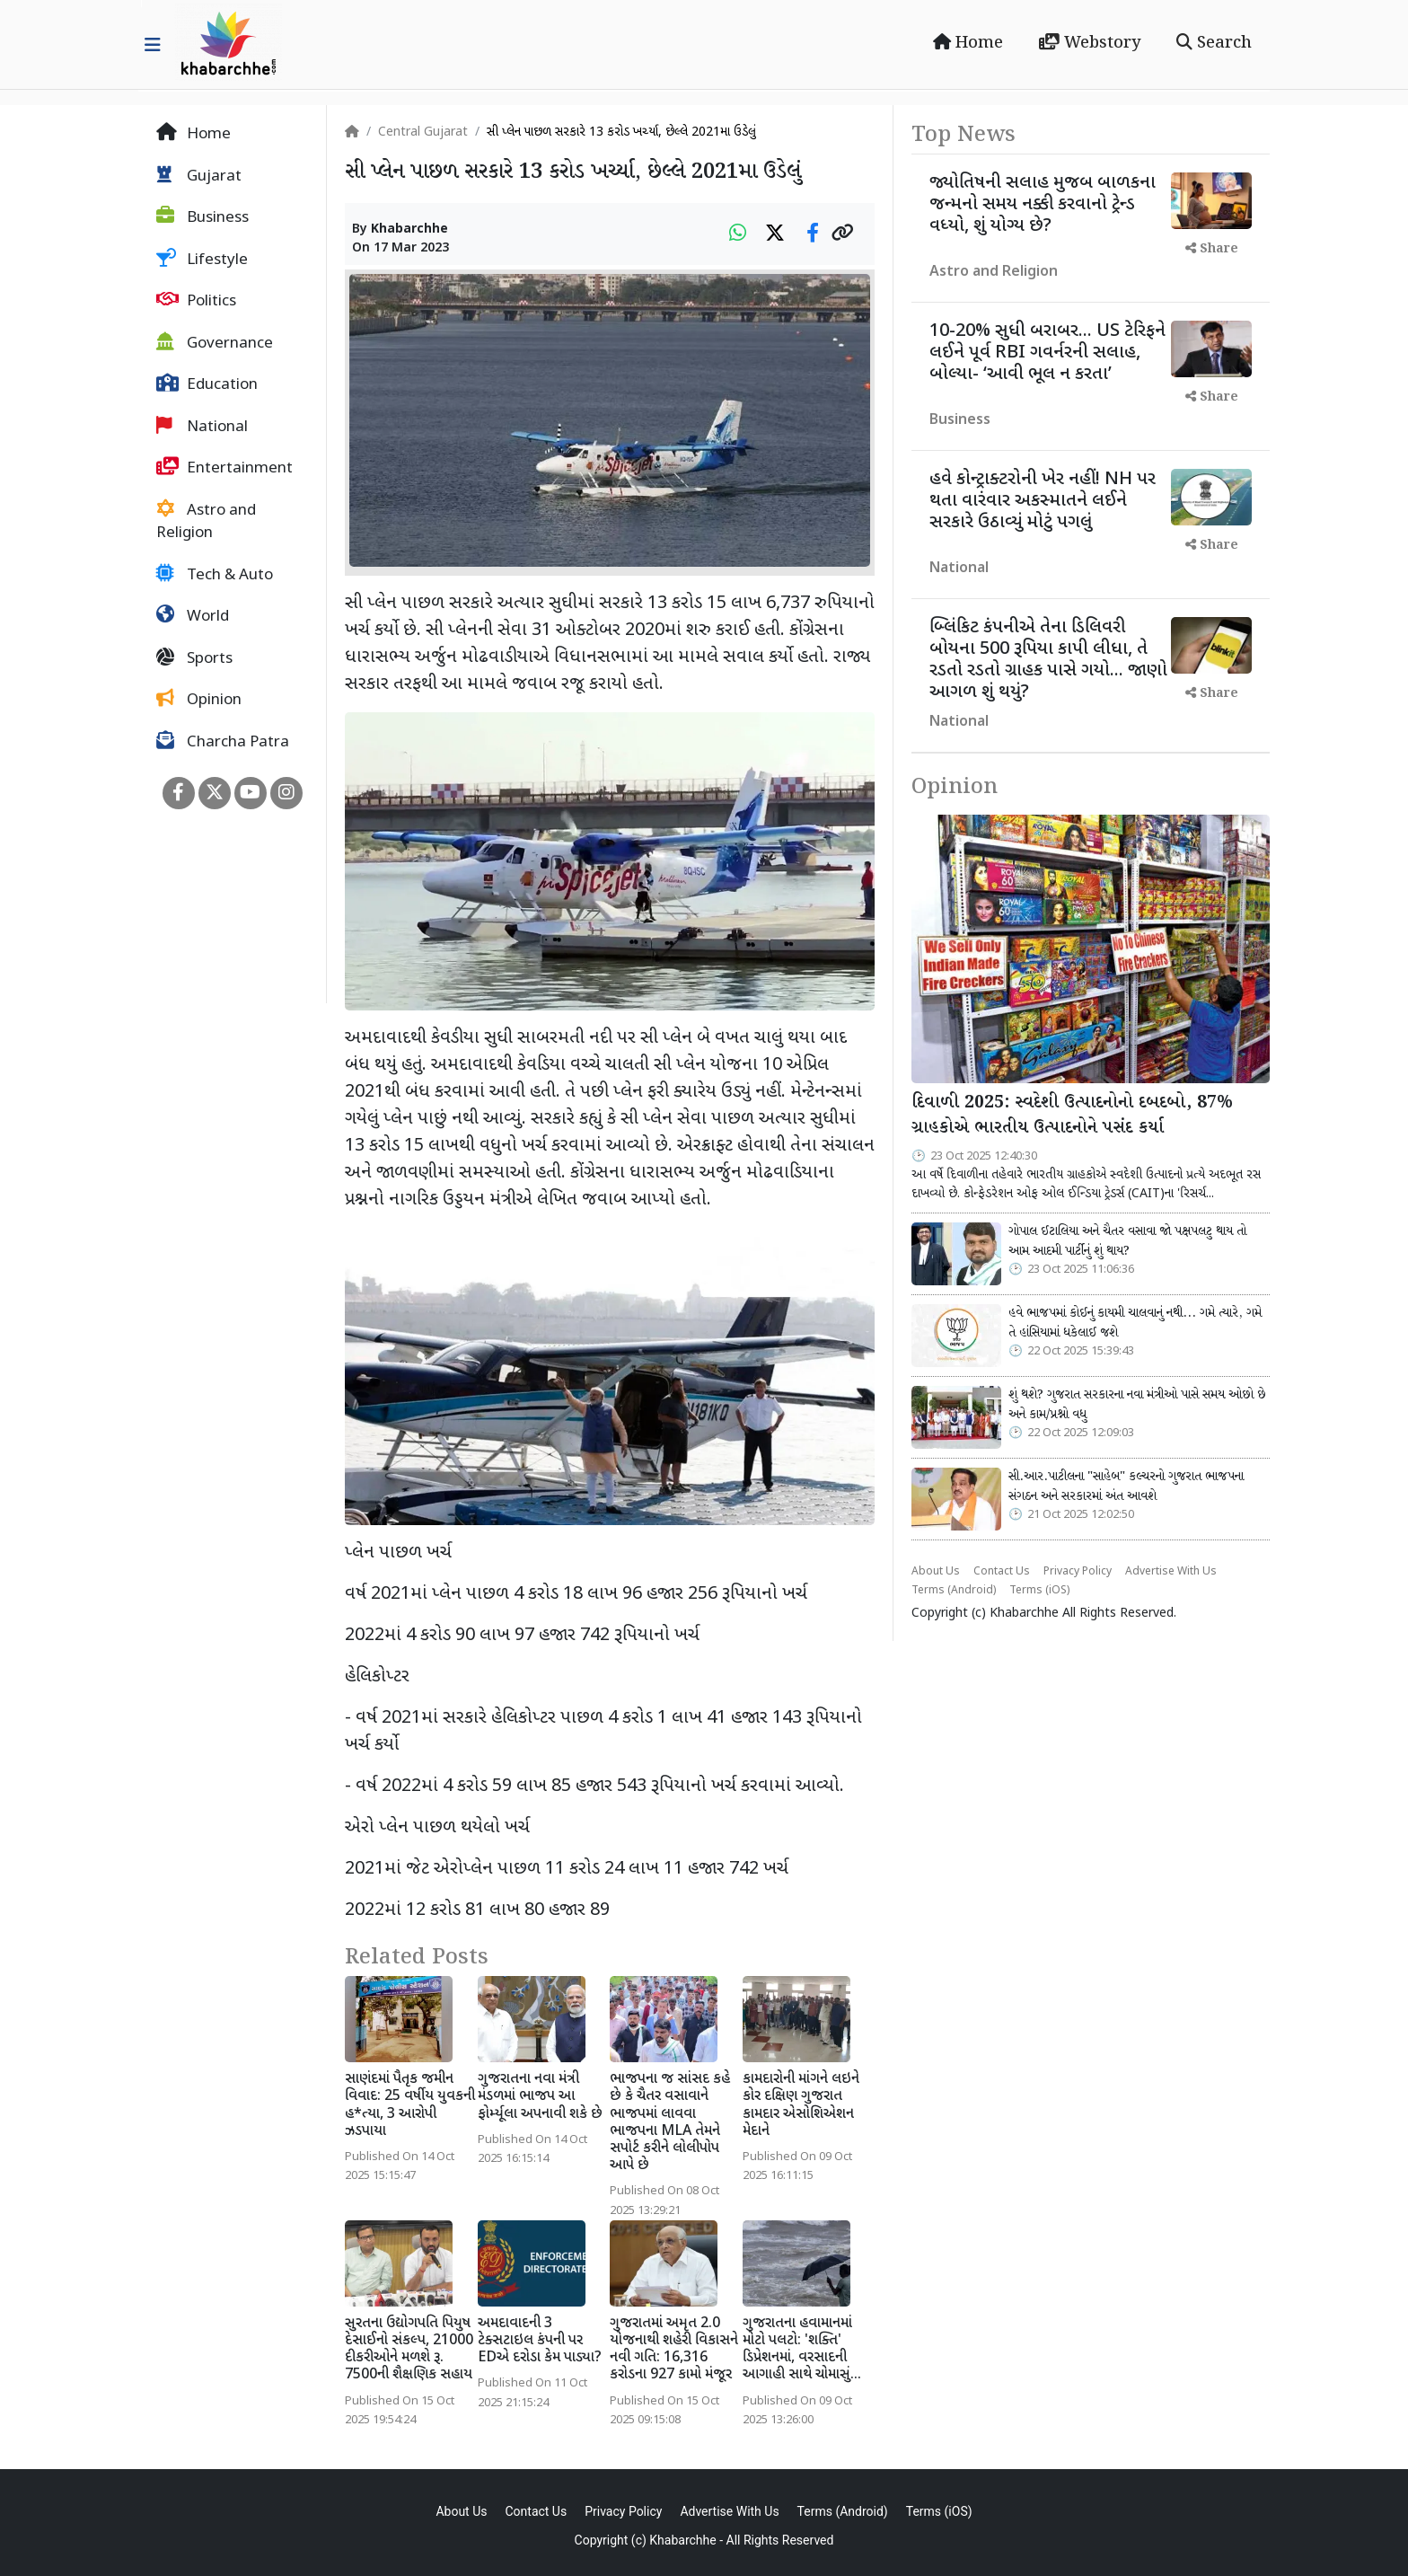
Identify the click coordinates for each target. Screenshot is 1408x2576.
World (192, 616)
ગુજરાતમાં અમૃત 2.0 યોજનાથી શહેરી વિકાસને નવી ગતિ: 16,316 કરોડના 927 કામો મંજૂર (674, 2350)
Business (202, 217)
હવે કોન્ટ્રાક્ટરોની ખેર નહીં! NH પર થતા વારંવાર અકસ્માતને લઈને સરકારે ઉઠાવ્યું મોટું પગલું (1042, 501)
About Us (935, 1572)
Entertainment (224, 468)
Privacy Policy (1077, 1572)
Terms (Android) (953, 1591)
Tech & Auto (214, 575)
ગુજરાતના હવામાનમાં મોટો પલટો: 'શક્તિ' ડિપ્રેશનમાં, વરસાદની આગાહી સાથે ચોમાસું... (802, 2350)
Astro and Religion (206, 521)
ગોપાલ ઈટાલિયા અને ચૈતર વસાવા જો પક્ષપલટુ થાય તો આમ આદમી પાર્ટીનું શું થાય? (1127, 1241)
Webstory (1089, 43)
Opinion (199, 699)
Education (207, 384)
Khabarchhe (409, 229)
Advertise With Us (1171, 1572)
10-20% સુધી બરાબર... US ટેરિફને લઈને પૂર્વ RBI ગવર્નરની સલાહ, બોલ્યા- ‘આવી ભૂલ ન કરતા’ (1047, 353)
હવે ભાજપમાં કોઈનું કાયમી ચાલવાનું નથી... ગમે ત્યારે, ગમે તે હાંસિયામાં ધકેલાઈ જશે (1135, 1323)
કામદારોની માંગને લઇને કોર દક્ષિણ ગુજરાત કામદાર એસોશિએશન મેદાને (801, 2105)
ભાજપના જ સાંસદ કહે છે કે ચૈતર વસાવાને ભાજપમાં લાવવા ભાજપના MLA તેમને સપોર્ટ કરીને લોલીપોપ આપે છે (670, 2122)
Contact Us (1001, 1572)
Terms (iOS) (1039, 1591)
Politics (196, 301)
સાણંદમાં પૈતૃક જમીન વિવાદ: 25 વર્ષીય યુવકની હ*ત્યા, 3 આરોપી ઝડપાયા (410, 2105)
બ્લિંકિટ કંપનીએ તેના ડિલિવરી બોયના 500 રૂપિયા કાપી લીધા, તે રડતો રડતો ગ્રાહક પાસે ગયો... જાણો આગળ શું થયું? (1048, 660)
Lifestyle (202, 259)
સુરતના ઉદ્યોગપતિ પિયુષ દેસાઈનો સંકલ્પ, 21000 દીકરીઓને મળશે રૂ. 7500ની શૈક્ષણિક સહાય (409, 2350)
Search (1214, 43)
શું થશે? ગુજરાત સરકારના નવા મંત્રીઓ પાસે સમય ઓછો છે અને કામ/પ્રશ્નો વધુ (1137, 1405)
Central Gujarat (423, 132)
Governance (214, 343)
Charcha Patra (222, 742)
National (202, 426)
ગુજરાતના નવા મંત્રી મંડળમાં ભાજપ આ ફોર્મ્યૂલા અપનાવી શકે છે (540, 2096)
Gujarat (199, 176)
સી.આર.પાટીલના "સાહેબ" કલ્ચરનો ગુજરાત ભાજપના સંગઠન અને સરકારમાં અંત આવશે (1126, 1486)
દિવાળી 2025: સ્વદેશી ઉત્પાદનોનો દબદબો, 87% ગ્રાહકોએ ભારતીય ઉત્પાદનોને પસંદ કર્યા (1072, 1116)
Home (968, 43)
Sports (194, 658)
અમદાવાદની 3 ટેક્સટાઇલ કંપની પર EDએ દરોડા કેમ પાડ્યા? (540, 2341)
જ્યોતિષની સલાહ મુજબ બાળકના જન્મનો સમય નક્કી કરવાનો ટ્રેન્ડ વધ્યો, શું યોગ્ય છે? (1042, 205)
